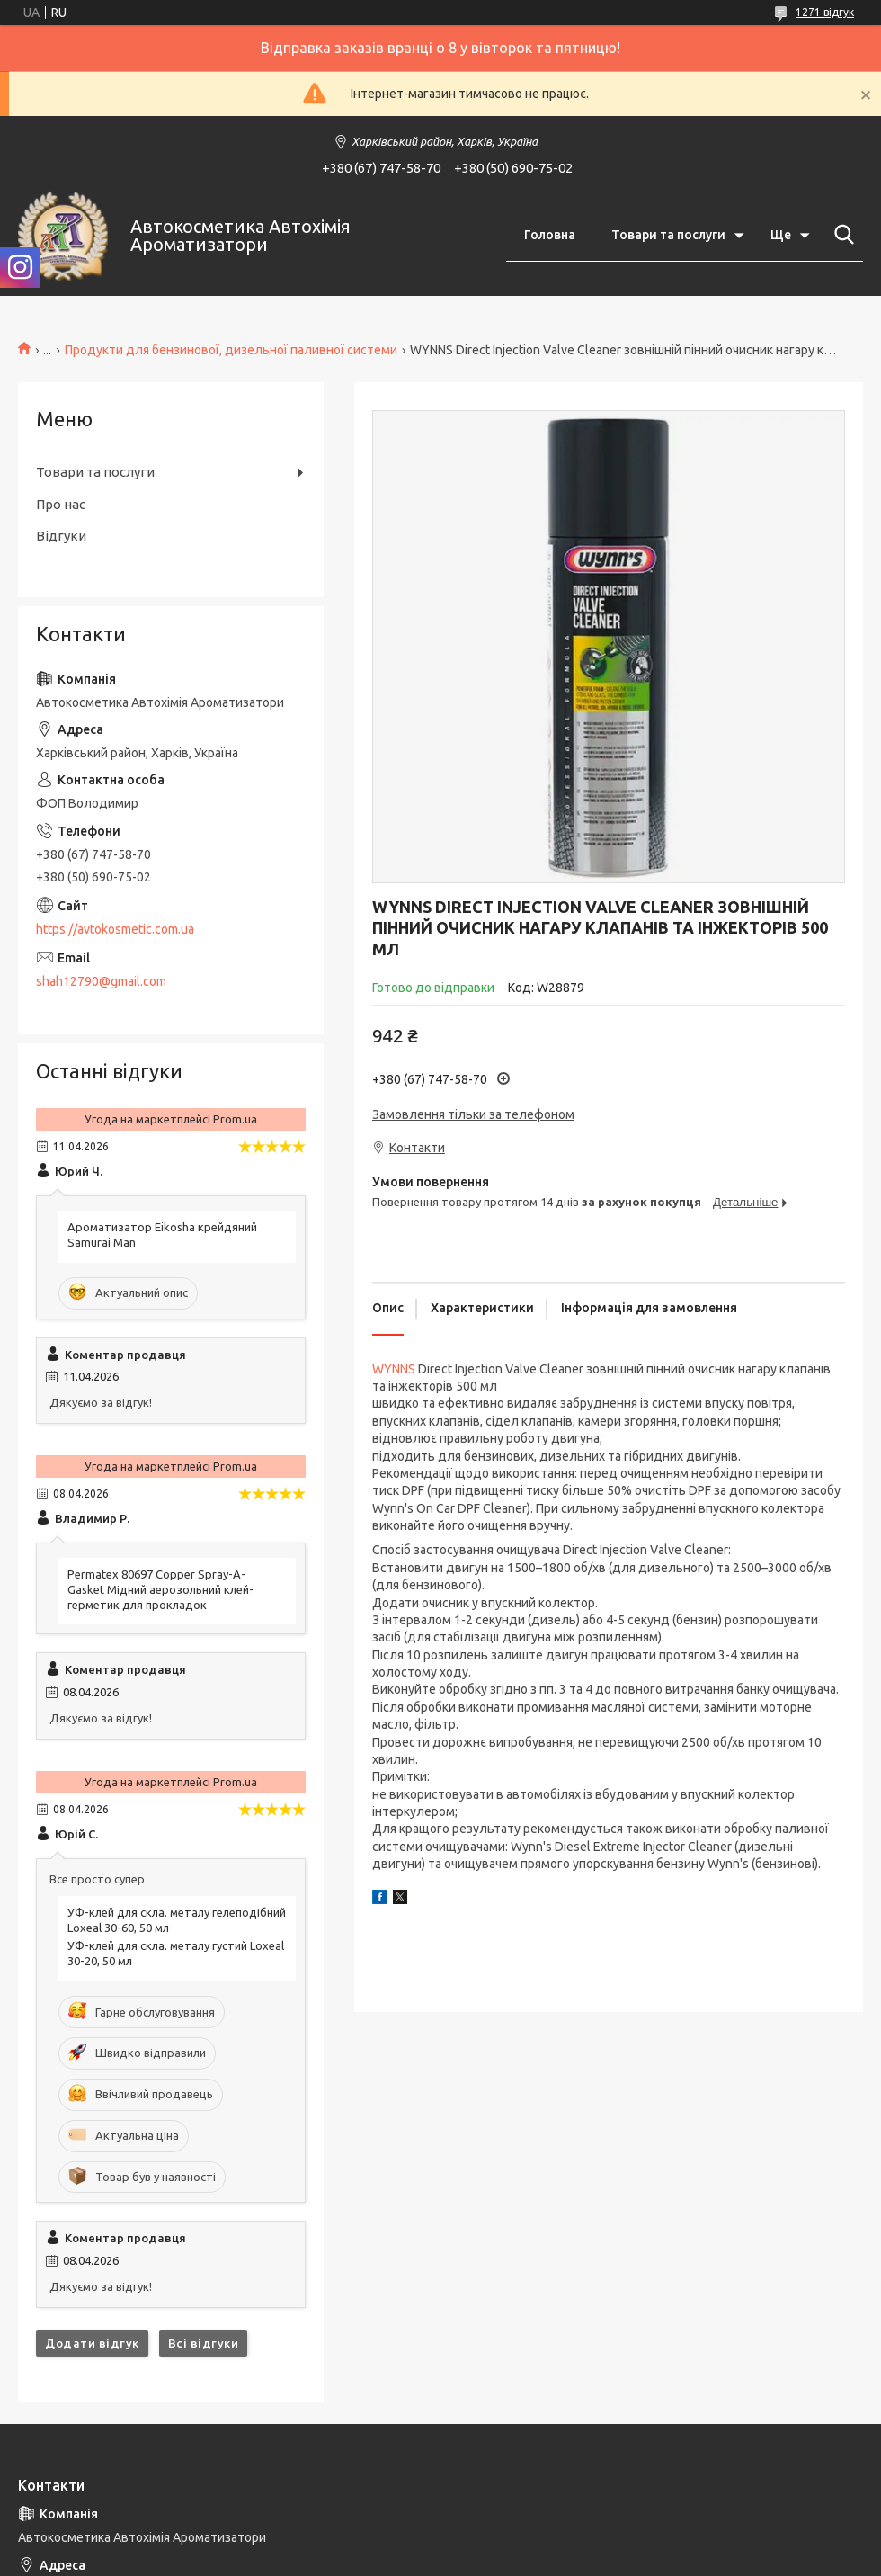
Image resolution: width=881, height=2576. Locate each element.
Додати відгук (92, 2343)
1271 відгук (825, 12)
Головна (549, 235)
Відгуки (61, 535)
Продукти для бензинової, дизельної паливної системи (231, 350)
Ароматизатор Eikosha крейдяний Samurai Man (162, 1234)
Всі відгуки (203, 2343)
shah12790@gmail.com (101, 981)
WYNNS (393, 1369)
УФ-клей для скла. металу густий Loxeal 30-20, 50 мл (175, 1953)
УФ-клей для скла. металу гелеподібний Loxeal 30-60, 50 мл (176, 1920)
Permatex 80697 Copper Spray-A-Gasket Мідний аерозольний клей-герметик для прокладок (160, 1589)
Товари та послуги (668, 235)
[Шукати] (840, 235)
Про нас (60, 504)
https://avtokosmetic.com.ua (115, 929)
